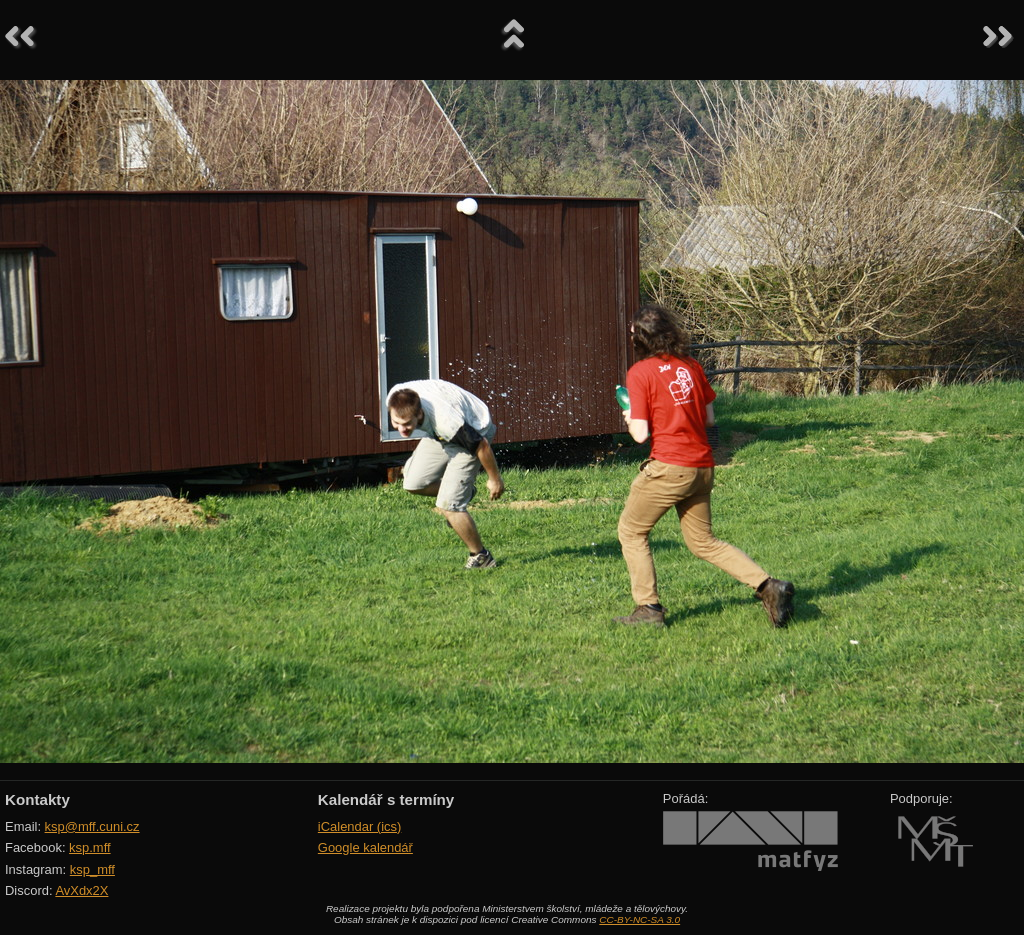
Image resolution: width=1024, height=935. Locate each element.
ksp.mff (90, 847)
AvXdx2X (81, 890)
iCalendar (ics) (360, 826)
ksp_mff (92, 869)
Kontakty (37, 799)
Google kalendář (365, 847)
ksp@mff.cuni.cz (92, 826)
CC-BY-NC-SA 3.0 (639, 919)
